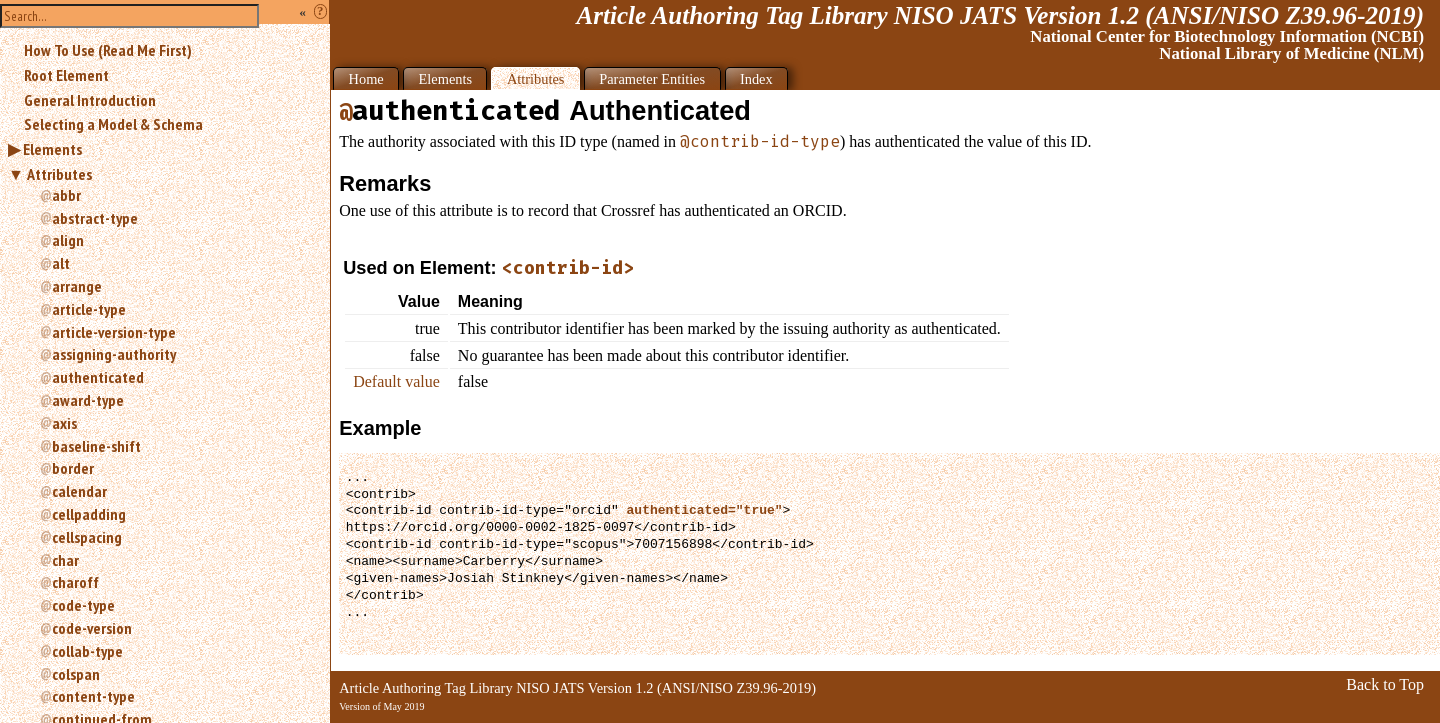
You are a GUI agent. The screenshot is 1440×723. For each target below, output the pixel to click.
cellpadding (89, 514)
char (65, 560)
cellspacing (87, 537)
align (68, 240)
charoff (75, 582)
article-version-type (114, 332)
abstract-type (95, 218)
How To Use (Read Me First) (108, 50)
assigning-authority (114, 354)
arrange (77, 286)
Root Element (66, 75)
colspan (76, 674)
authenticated (98, 377)
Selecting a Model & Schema (113, 124)
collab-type (87, 651)
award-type (88, 400)
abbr (66, 195)
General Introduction (90, 100)
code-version (92, 628)
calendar (79, 491)
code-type (83, 605)
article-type (89, 309)
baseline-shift (96, 446)
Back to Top (1385, 684)
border (73, 468)
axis (64, 423)
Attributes (59, 174)
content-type (93, 696)
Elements (52, 149)
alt (61, 263)
